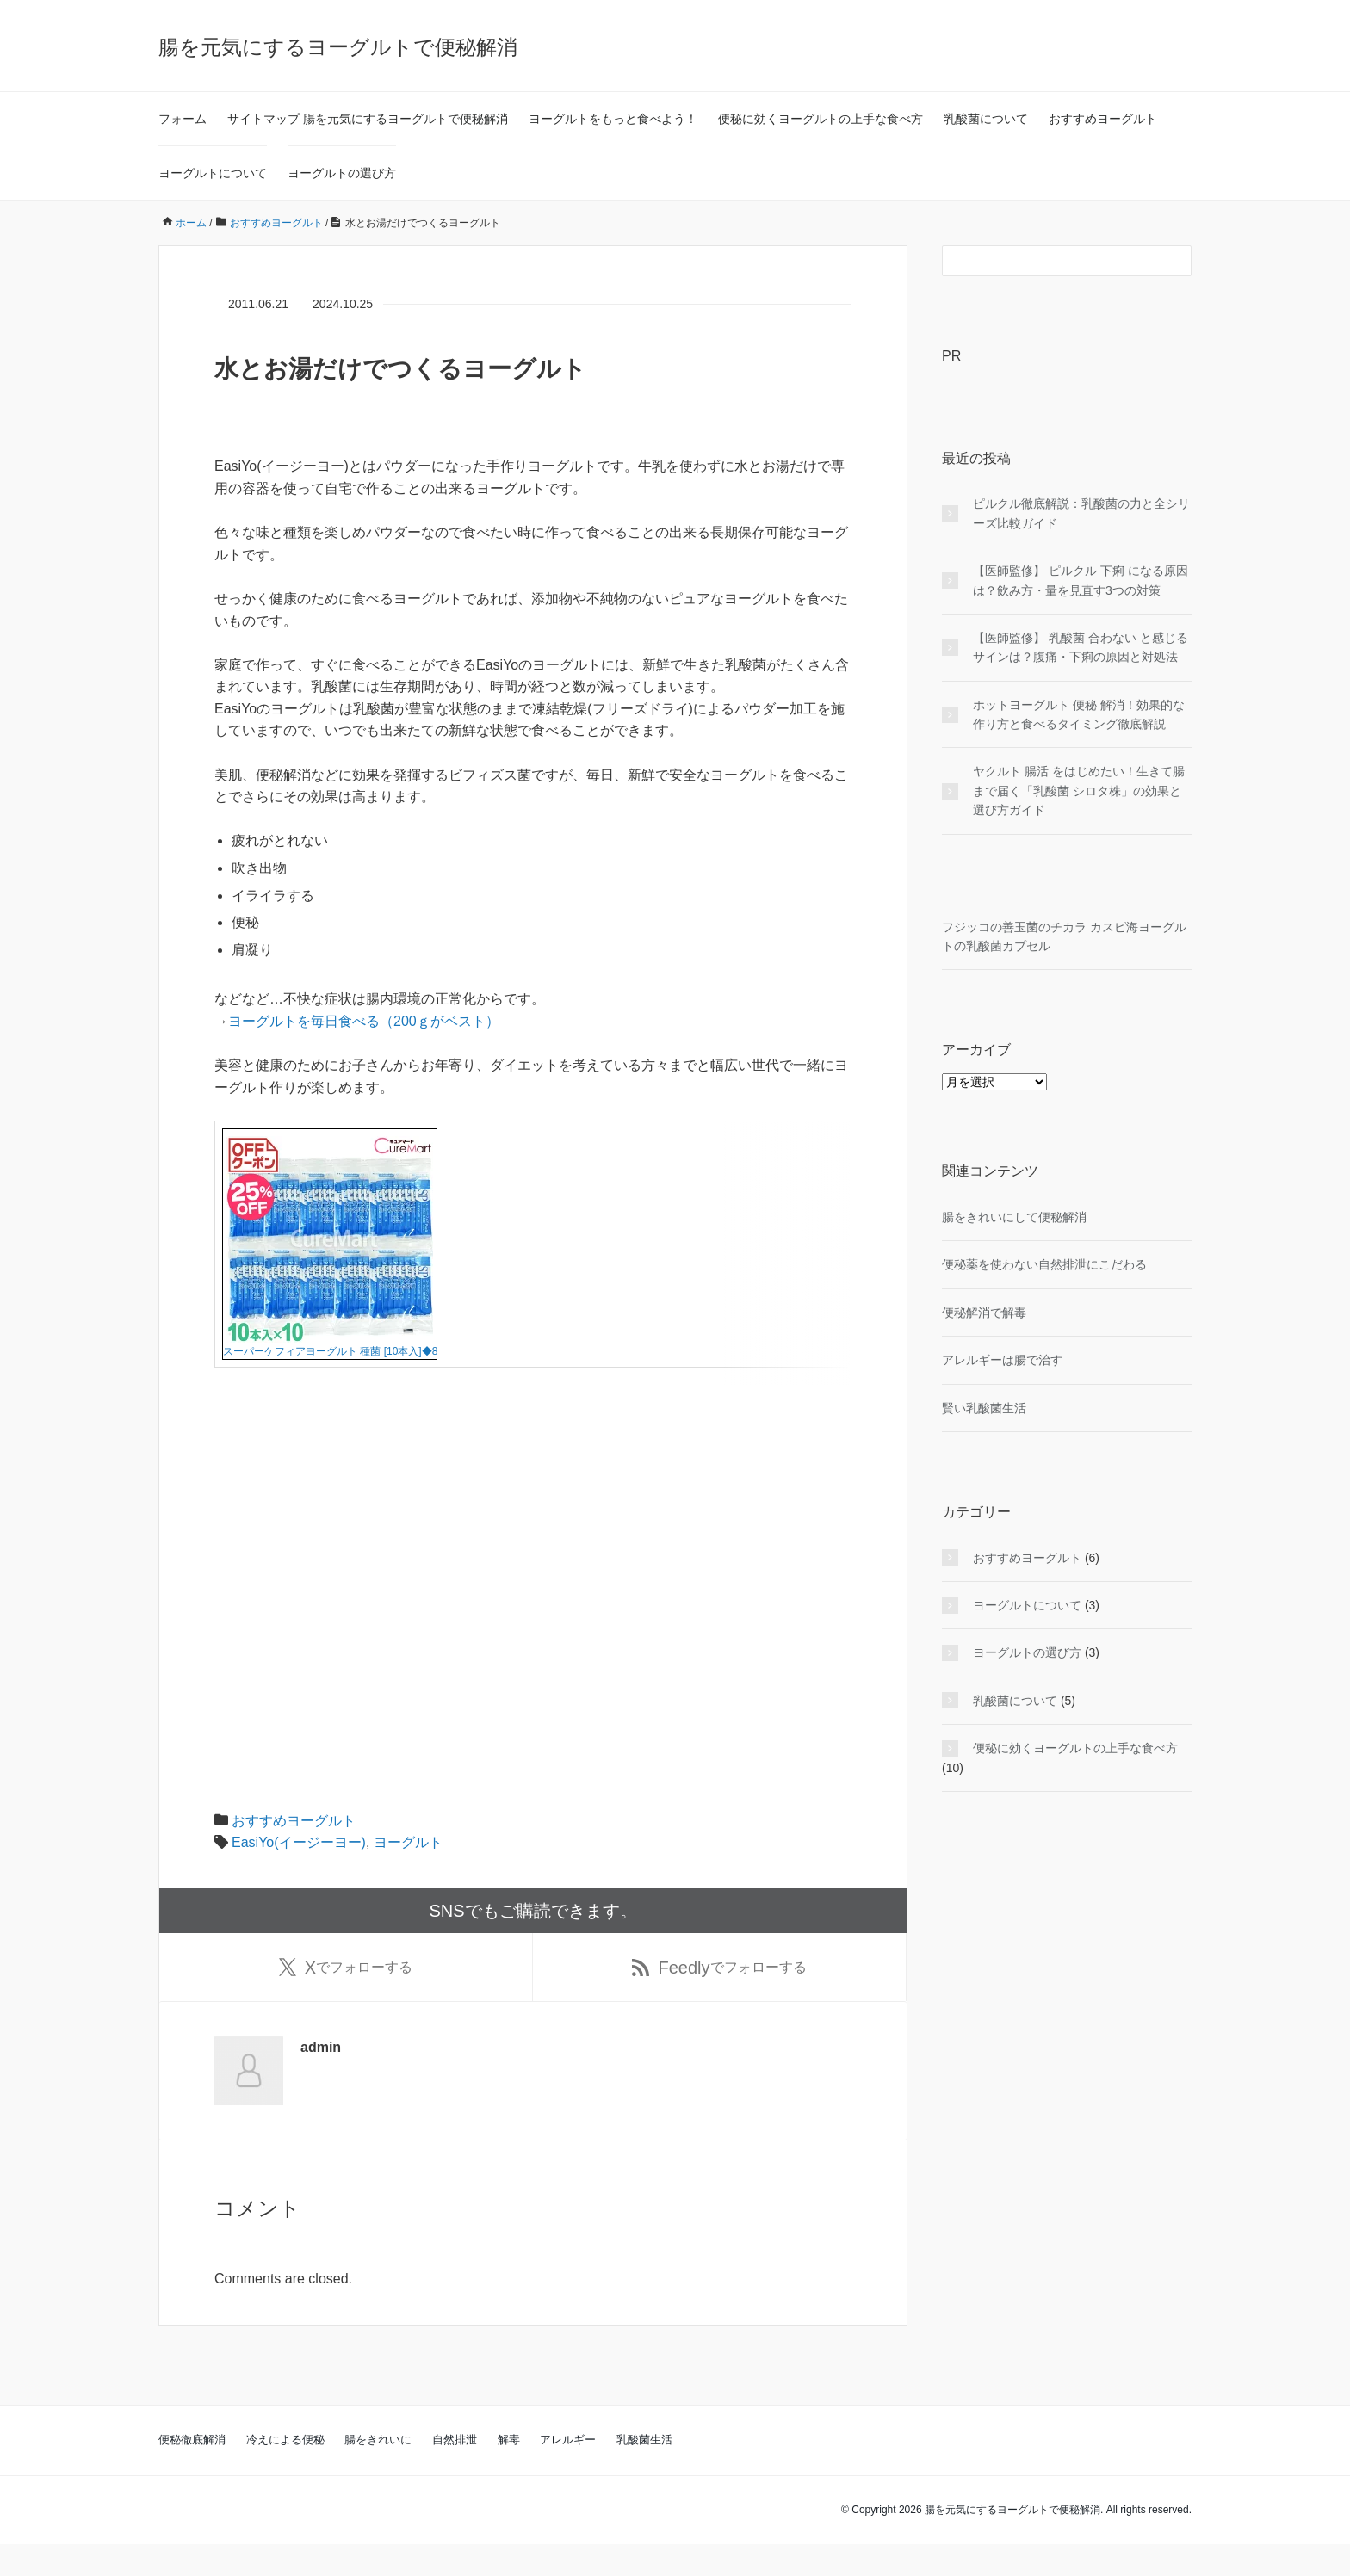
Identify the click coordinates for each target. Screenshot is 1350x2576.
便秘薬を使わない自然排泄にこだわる (1044, 1264)
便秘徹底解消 (192, 2471)
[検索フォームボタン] (1176, 261)
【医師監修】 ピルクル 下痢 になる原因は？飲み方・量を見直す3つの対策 (1080, 580)
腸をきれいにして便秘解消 (1014, 1217)
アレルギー (568, 2471)
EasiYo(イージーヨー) (299, 1873)
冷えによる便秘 (285, 2471)
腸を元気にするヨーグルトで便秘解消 (337, 47)
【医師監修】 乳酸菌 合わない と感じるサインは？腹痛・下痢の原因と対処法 (1080, 647)
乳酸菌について (986, 119)
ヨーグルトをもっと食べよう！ (613, 119)
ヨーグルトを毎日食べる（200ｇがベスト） (363, 1021)
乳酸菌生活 (644, 2471)
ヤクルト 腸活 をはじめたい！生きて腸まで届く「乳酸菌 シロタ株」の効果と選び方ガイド (1079, 790)
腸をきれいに (378, 2471)
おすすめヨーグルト (1103, 119)
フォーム (182, 119)
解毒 (509, 2471)
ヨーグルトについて (212, 173)
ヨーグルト (408, 1873)
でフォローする (345, 1998)
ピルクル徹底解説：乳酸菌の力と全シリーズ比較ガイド (1081, 513)
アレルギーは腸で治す (1002, 1360)
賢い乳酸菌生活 (984, 1408)
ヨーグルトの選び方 (342, 173)
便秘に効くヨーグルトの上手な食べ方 (820, 119)
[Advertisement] (532, 1594)
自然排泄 (454, 2471)
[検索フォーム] (1049, 260)
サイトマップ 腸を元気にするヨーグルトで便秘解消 (367, 119)
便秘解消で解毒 (984, 1312)
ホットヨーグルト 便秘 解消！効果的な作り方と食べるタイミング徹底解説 (1079, 714)
